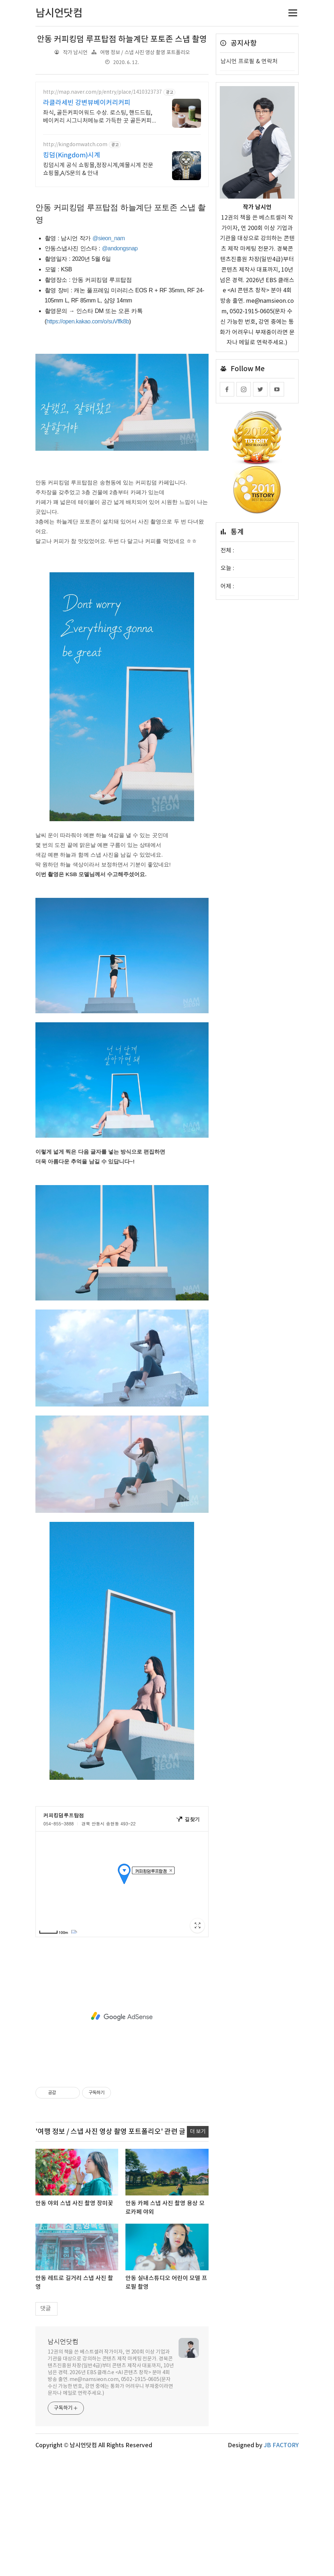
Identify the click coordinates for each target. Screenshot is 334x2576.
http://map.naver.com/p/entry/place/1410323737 (102, 92)
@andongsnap (120, 248)
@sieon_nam (109, 238)
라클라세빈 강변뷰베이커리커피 (86, 103)
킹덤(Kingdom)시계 (71, 155)
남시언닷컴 (63, 2342)
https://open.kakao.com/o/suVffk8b (87, 321)
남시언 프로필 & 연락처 (249, 61)
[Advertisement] (122, 2016)
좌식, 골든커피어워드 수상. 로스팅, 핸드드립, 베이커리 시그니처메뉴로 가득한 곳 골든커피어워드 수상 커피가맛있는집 (100, 117)
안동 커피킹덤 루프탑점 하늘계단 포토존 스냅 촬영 (122, 39)
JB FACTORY (281, 2445)
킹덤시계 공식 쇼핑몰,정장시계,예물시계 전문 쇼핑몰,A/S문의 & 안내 (98, 169)
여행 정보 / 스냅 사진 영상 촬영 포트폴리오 (145, 53)
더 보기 (197, 2132)
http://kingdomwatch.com (75, 145)
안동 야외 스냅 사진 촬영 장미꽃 (74, 2203)
